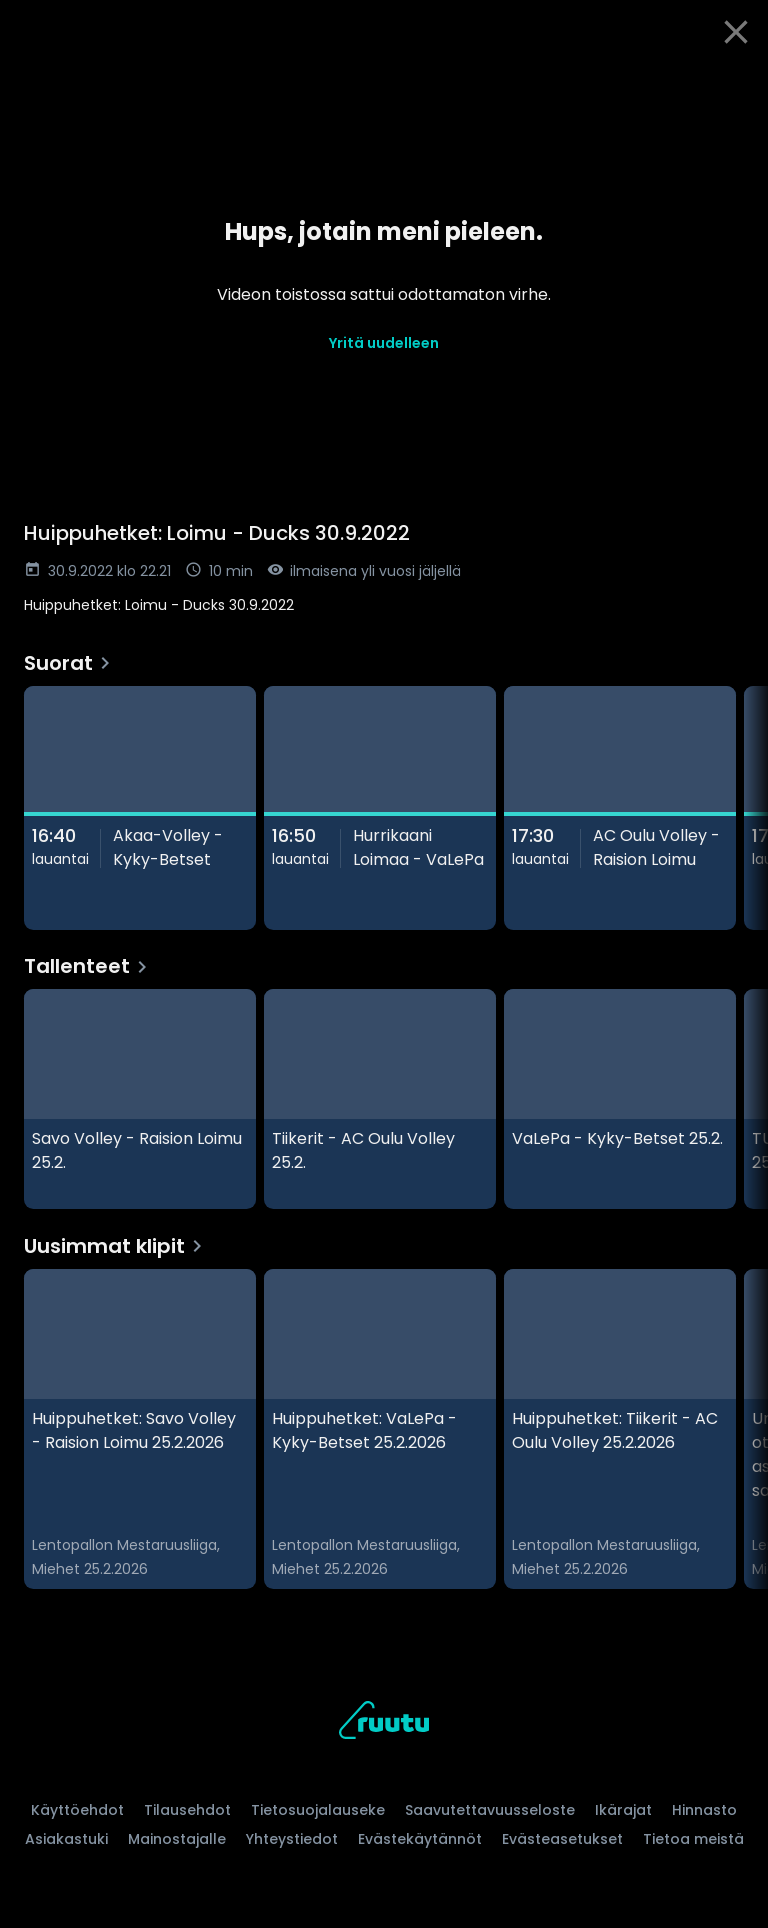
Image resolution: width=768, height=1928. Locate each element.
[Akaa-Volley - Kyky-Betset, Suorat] (140, 808)
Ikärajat (623, 1810)
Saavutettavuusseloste (490, 1810)
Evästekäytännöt (420, 1839)
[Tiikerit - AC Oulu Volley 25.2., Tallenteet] (380, 1099)
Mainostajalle (177, 1839)
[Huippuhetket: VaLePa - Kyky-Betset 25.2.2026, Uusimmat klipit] (380, 1429)
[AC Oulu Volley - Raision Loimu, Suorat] (620, 808)
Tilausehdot (187, 1810)
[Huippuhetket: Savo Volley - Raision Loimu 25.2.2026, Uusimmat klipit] (140, 1429)
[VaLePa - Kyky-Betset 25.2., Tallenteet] (620, 1099)
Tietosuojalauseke (318, 1810)
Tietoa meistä (693, 1839)
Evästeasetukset (562, 1839)
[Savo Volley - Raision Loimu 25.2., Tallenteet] (140, 1099)
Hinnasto (704, 1810)
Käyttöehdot (77, 1810)
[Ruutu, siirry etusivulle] (384, 1723)
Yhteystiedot (292, 1839)
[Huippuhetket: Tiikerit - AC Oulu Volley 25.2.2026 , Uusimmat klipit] (620, 1429)
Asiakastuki (66, 1839)
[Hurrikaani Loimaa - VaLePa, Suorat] (380, 808)
